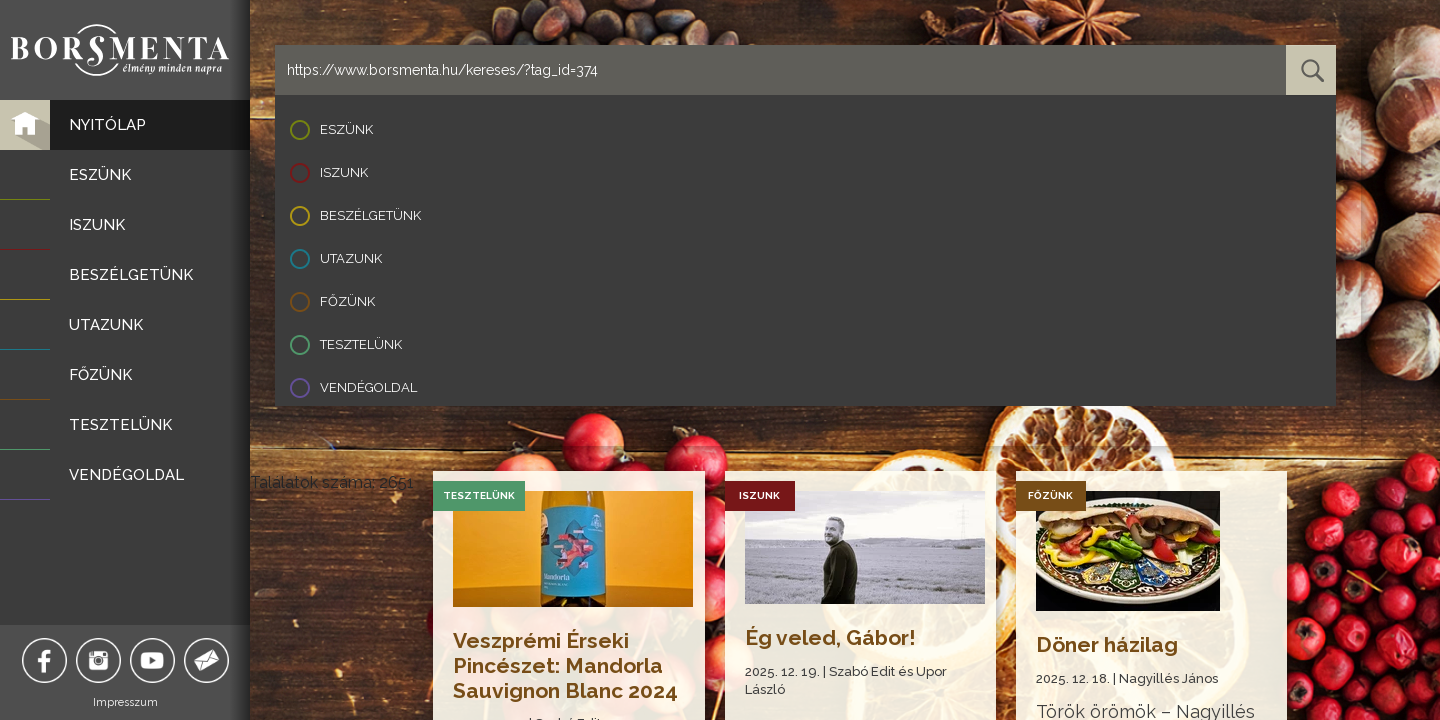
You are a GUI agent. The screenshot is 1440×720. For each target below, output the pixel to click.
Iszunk (344, 172)
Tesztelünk (361, 344)
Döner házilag (1107, 644)
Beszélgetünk (370, 215)
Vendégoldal (368, 387)
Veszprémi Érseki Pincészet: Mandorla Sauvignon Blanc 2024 (565, 665)
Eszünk (346, 129)
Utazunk (351, 258)
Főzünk (347, 301)
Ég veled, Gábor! (830, 637)
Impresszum (125, 702)
